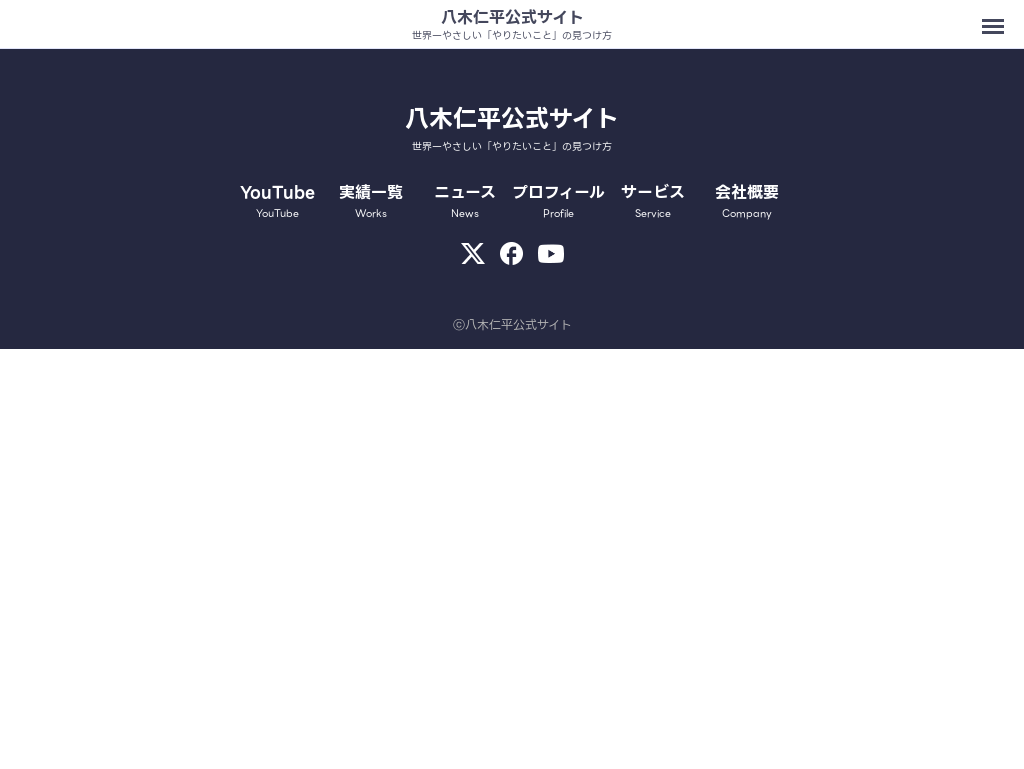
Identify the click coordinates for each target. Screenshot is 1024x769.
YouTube (278, 201)
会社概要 (747, 201)
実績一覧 (371, 201)
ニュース (465, 201)
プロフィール (559, 201)
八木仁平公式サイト (512, 17)
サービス (653, 201)
